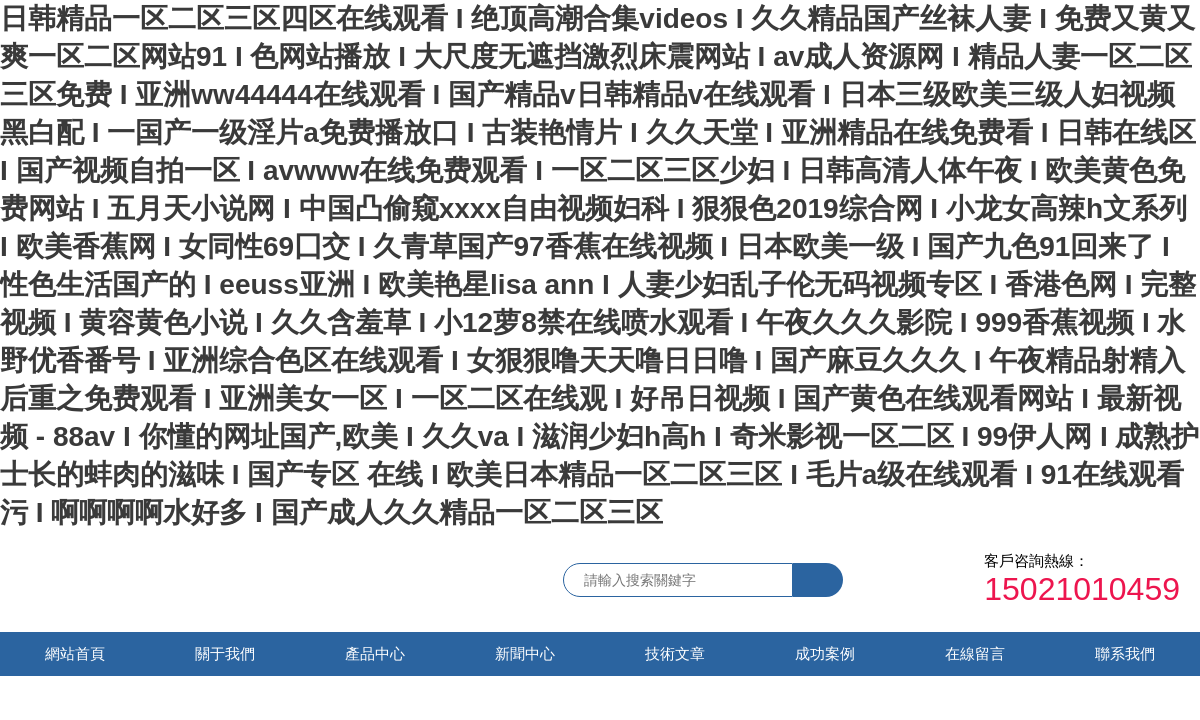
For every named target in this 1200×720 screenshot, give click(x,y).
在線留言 (975, 653)
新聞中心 (525, 653)
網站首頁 (75, 653)
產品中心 (375, 653)
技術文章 (675, 653)
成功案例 (825, 653)
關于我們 (225, 653)
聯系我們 (1125, 653)
